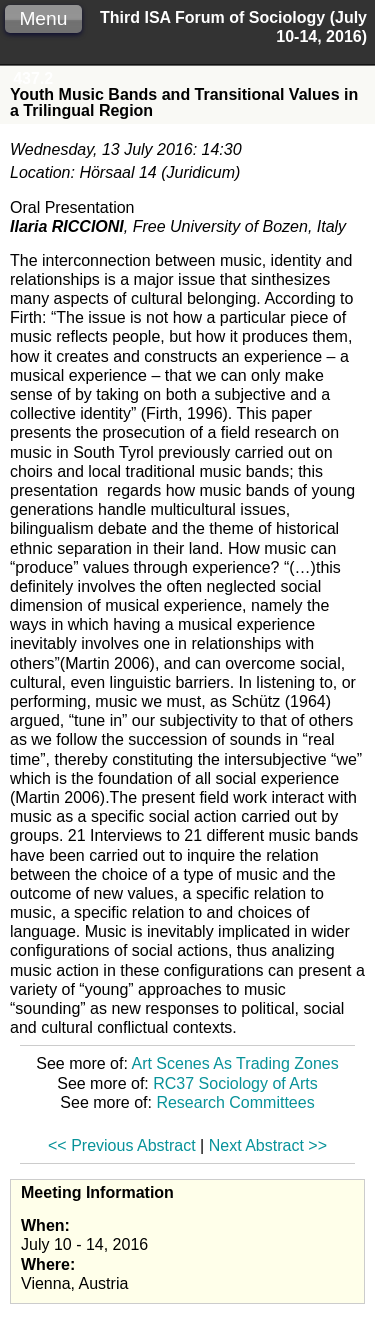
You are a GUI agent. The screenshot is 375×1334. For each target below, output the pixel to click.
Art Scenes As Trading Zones (234, 1063)
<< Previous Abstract (122, 1145)
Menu (43, 18)
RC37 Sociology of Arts (235, 1083)
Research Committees (235, 1102)
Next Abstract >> (268, 1145)
